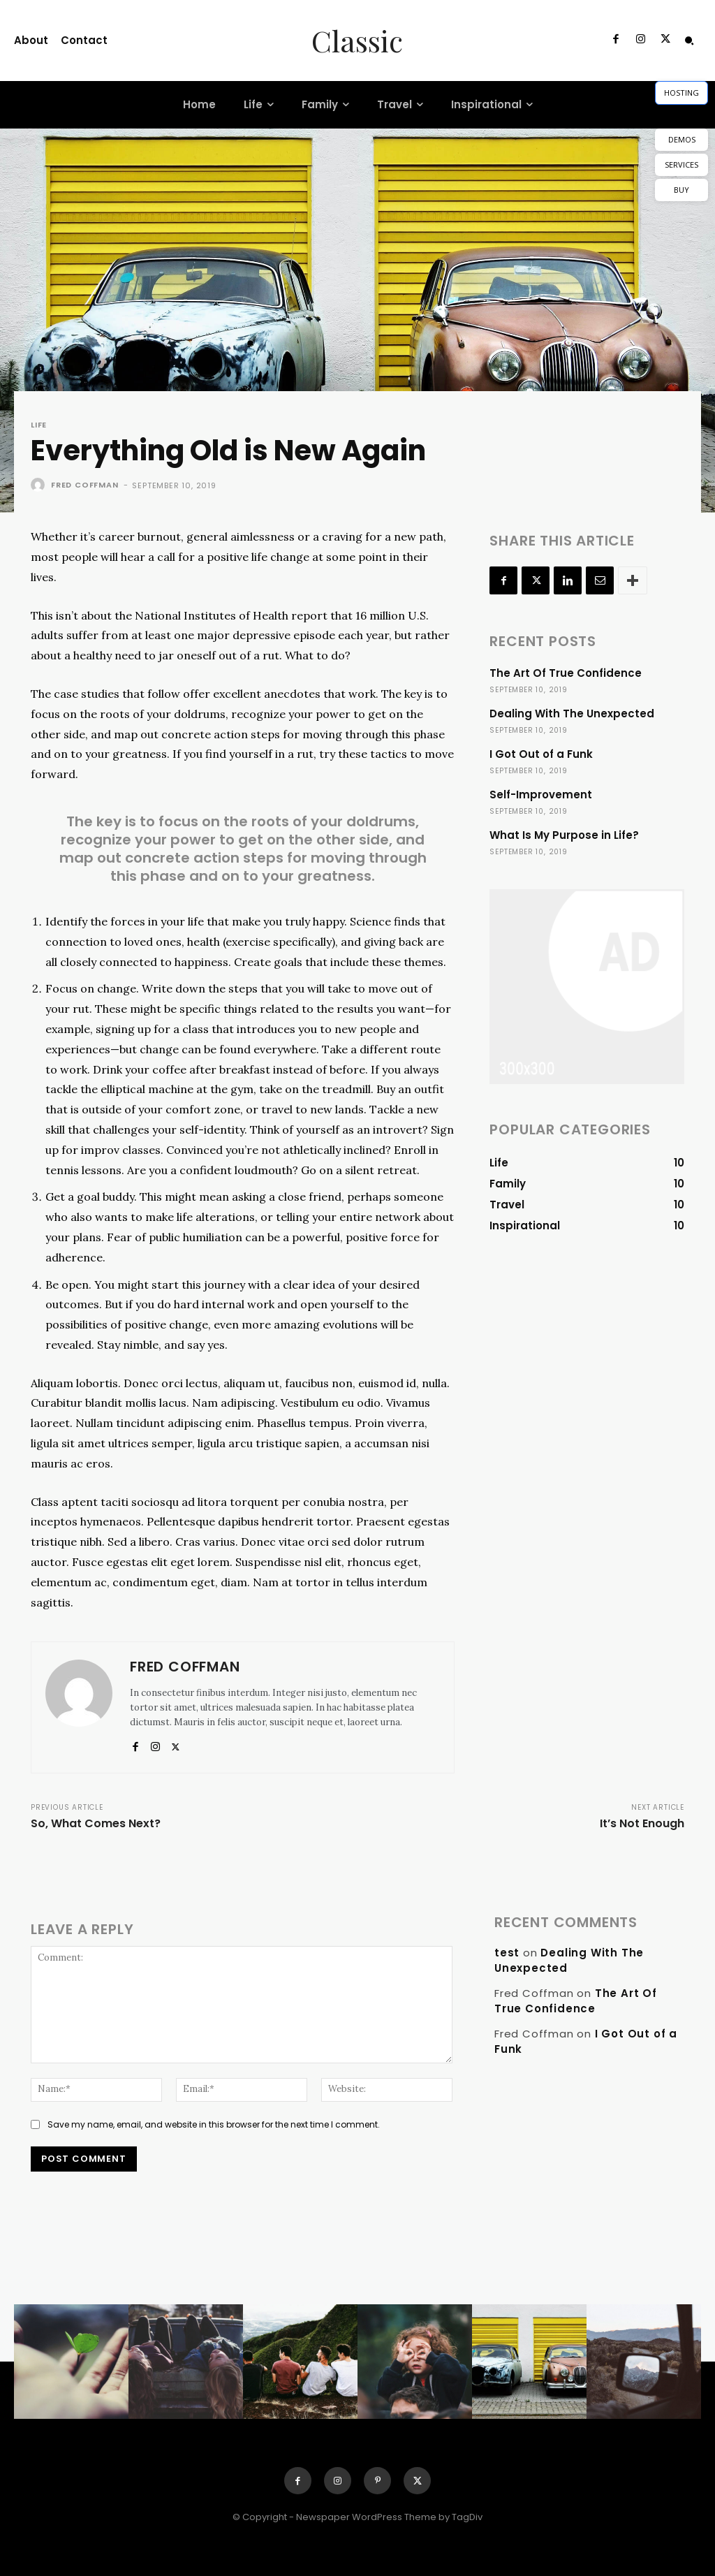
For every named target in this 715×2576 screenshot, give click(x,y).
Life (39, 425)
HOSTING (681, 92)
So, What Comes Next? (96, 1823)
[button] (689, 40)
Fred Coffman (85, 484)
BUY (681, 189)
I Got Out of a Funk (541, 754)
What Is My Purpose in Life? (564, 835)
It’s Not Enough (642, 1823)
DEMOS (681, 139)
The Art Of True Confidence (565, 673)
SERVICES (681, 164)
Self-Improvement (540, 794)
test (506, 1952)
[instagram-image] (71, 2361)
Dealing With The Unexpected (571, 713)
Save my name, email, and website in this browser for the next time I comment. (213, 2124)
